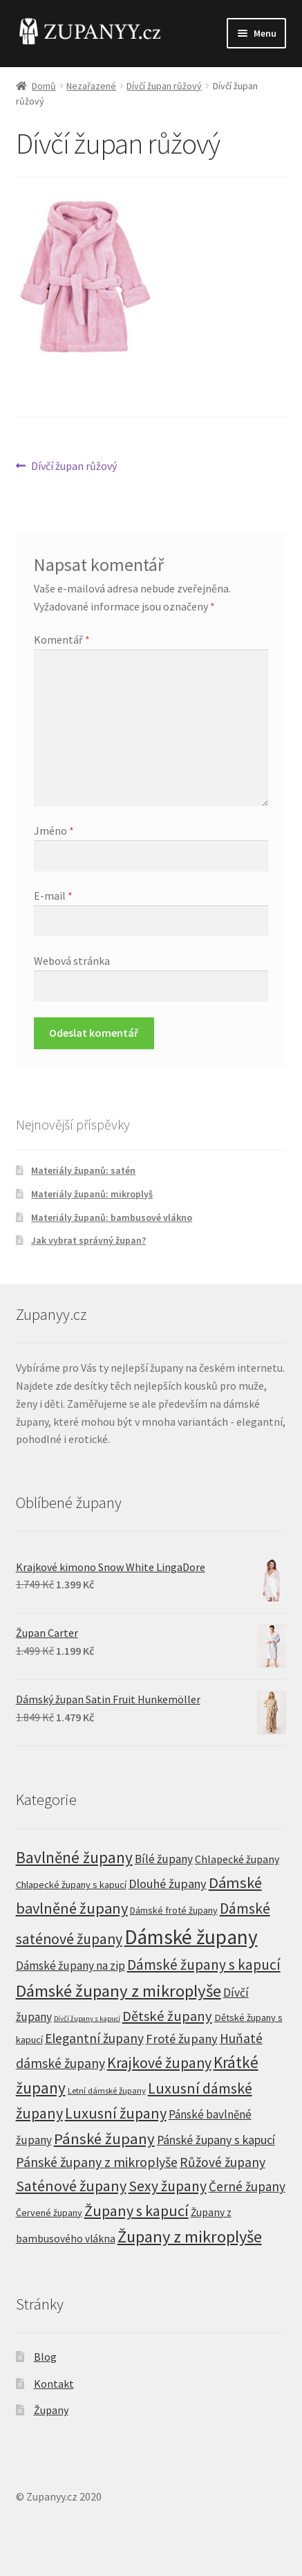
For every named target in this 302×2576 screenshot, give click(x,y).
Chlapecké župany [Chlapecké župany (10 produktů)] (237, 1859)
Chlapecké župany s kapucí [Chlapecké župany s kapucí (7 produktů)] (71, 1884)
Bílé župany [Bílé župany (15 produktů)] (164, 1859)
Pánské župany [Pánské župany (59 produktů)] (104, 2138)
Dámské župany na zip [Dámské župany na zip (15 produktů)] (70, 1965)
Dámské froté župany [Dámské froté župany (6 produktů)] (174, 1910)
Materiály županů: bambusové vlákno (111, 1217)
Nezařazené (91, 86)
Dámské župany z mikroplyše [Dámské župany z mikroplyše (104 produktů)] (118, 1991)
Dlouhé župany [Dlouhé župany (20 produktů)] (168, 1884)
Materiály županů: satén (83, 1170)
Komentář (62, 639)
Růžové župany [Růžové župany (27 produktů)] (222, 2162)
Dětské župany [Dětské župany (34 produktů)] (167, 2016)
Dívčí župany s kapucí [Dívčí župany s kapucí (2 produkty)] (87, 2018)
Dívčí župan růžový (164, 86)
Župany (51, 2410)
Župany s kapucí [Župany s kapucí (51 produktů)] (136, 2210)
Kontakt (54, 2384)
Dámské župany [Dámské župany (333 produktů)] (191, 1937)
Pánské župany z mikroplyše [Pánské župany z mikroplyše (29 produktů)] (97, 2162)
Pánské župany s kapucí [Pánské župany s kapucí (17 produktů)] (216, 2140)
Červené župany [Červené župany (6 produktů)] (49, 2212)
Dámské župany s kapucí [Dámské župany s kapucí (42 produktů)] (204, 1964)
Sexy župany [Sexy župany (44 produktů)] (168, 2186)
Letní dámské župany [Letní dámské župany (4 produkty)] (107, 2090)
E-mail (53, 895)
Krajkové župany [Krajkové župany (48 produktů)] (159, 2062)
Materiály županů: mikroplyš (92, 1194)
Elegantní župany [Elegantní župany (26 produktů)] (94, 2038)
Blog (45, 2357)
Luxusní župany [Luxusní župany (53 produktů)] (116, 2113)
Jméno (54, 830)
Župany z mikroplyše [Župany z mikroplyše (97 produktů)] (189, 2236)
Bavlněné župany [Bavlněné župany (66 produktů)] (74, 1857)
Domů (44, 86)
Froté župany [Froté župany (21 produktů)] (182, 2039)
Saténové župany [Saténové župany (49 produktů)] (71, 2186)
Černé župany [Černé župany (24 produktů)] (247, 2186)
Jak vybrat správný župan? (88, 1240)
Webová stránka (72, 961)
